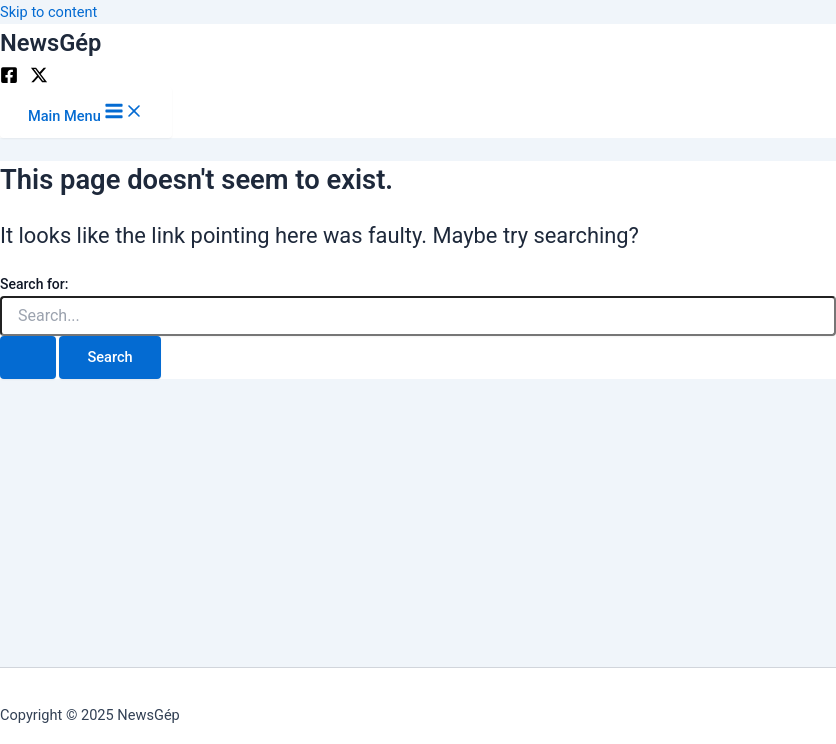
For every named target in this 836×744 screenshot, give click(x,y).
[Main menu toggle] (86, 112)
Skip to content (48, 12)
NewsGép (50, 43)
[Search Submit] (28, 357)
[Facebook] (9, 79)
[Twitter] (39, 79)
